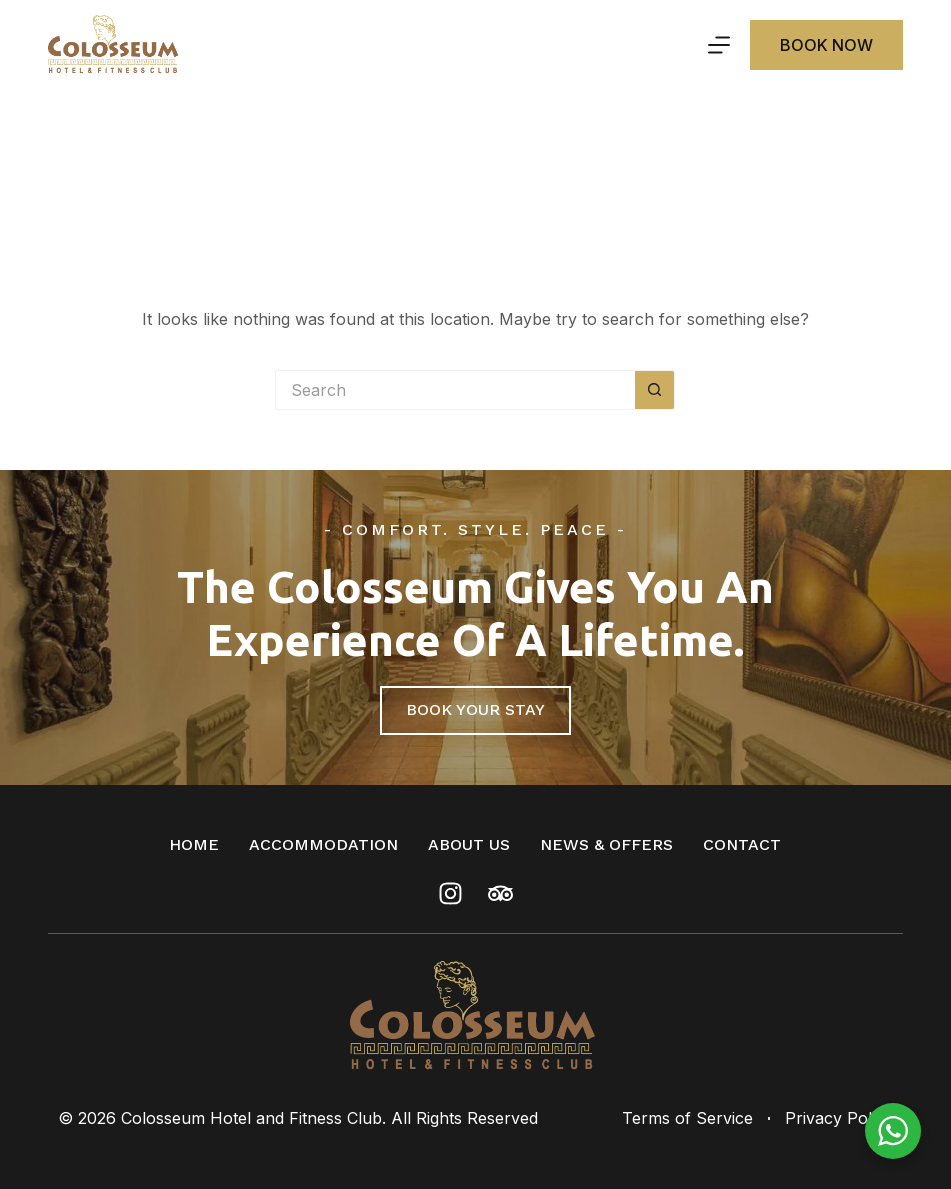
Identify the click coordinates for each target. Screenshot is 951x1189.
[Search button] (655, 390)
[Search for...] (455, 390)
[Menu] (719, 45)
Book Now (826, 45)
